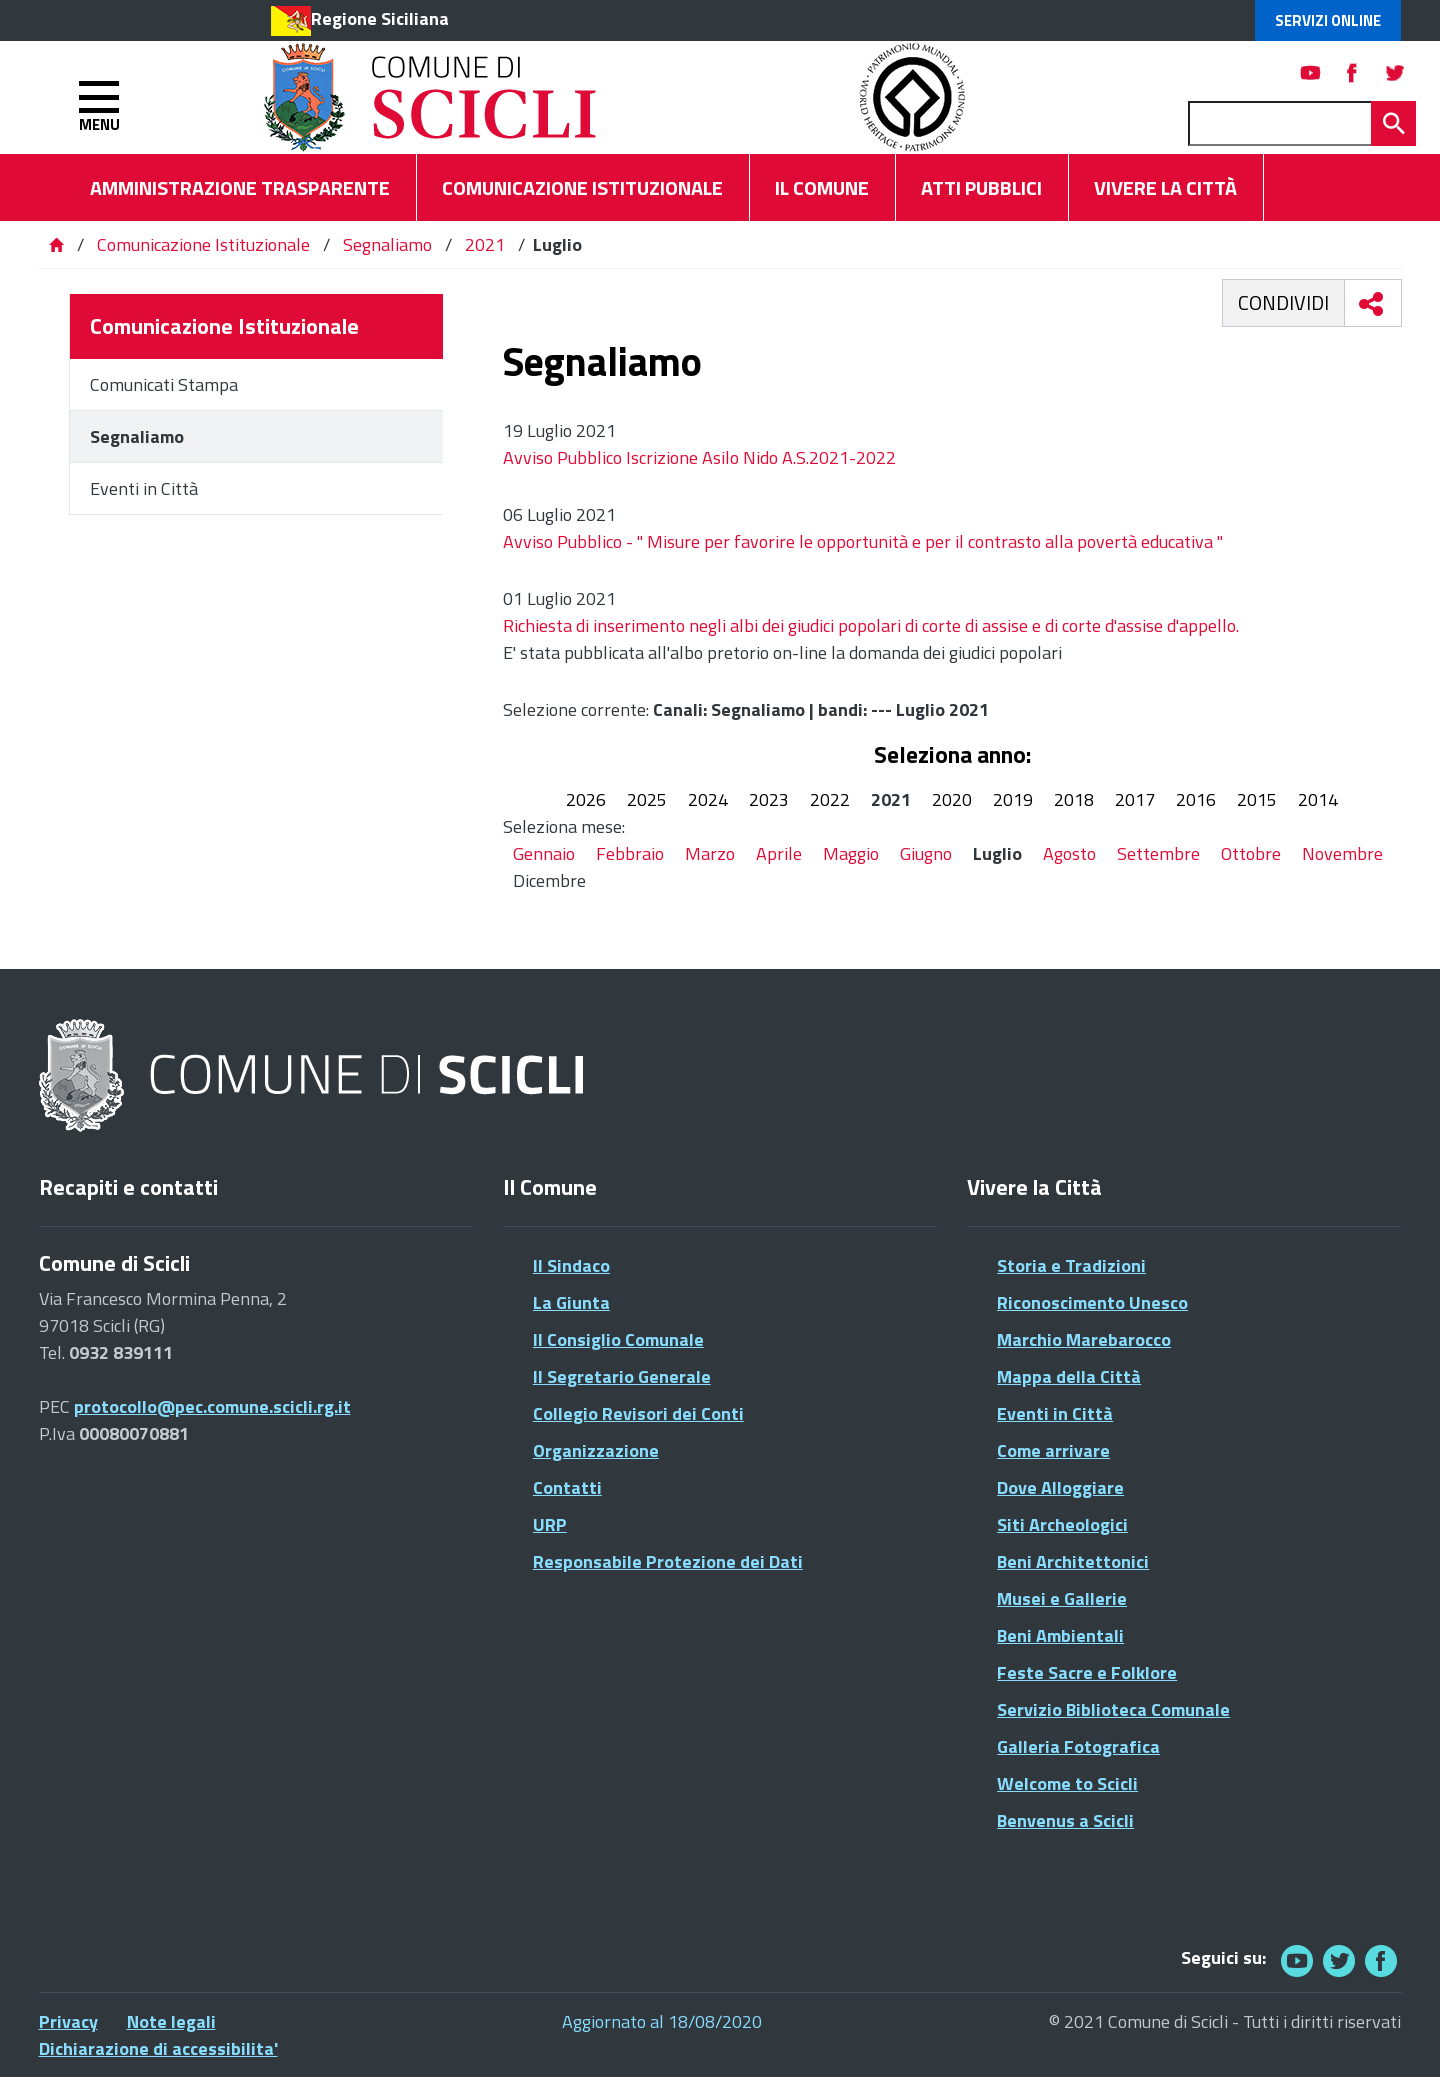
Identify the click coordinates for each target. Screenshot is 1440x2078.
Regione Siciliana (380, 18)
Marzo (710, 853)
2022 (830, 799)
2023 (769, 799)
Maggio (851, 853)
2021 (485, 244)
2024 (708, 799)
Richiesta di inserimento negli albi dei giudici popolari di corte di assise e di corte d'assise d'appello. (871, 625)
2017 (1135, 799)
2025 (647, 799)
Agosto (1069, 853)
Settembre (1158, 853)
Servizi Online (1328, 20)
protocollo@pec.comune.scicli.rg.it (212, 1406)
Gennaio (544, 853)
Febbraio (630, 853)
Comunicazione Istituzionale (203, 244)
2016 (1196, 799)
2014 (1318, 799)
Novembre (1342, 853)
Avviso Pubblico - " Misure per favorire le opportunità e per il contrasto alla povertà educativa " (863, 541)
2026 (586, 799)
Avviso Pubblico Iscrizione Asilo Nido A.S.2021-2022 (699, 457)
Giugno (926, 853)
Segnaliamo (387, 244)
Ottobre (1251, 853)
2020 (952, 799)
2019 (1013, 799)
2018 (1074, 799)
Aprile (779, 853)
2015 (1257, 799)
